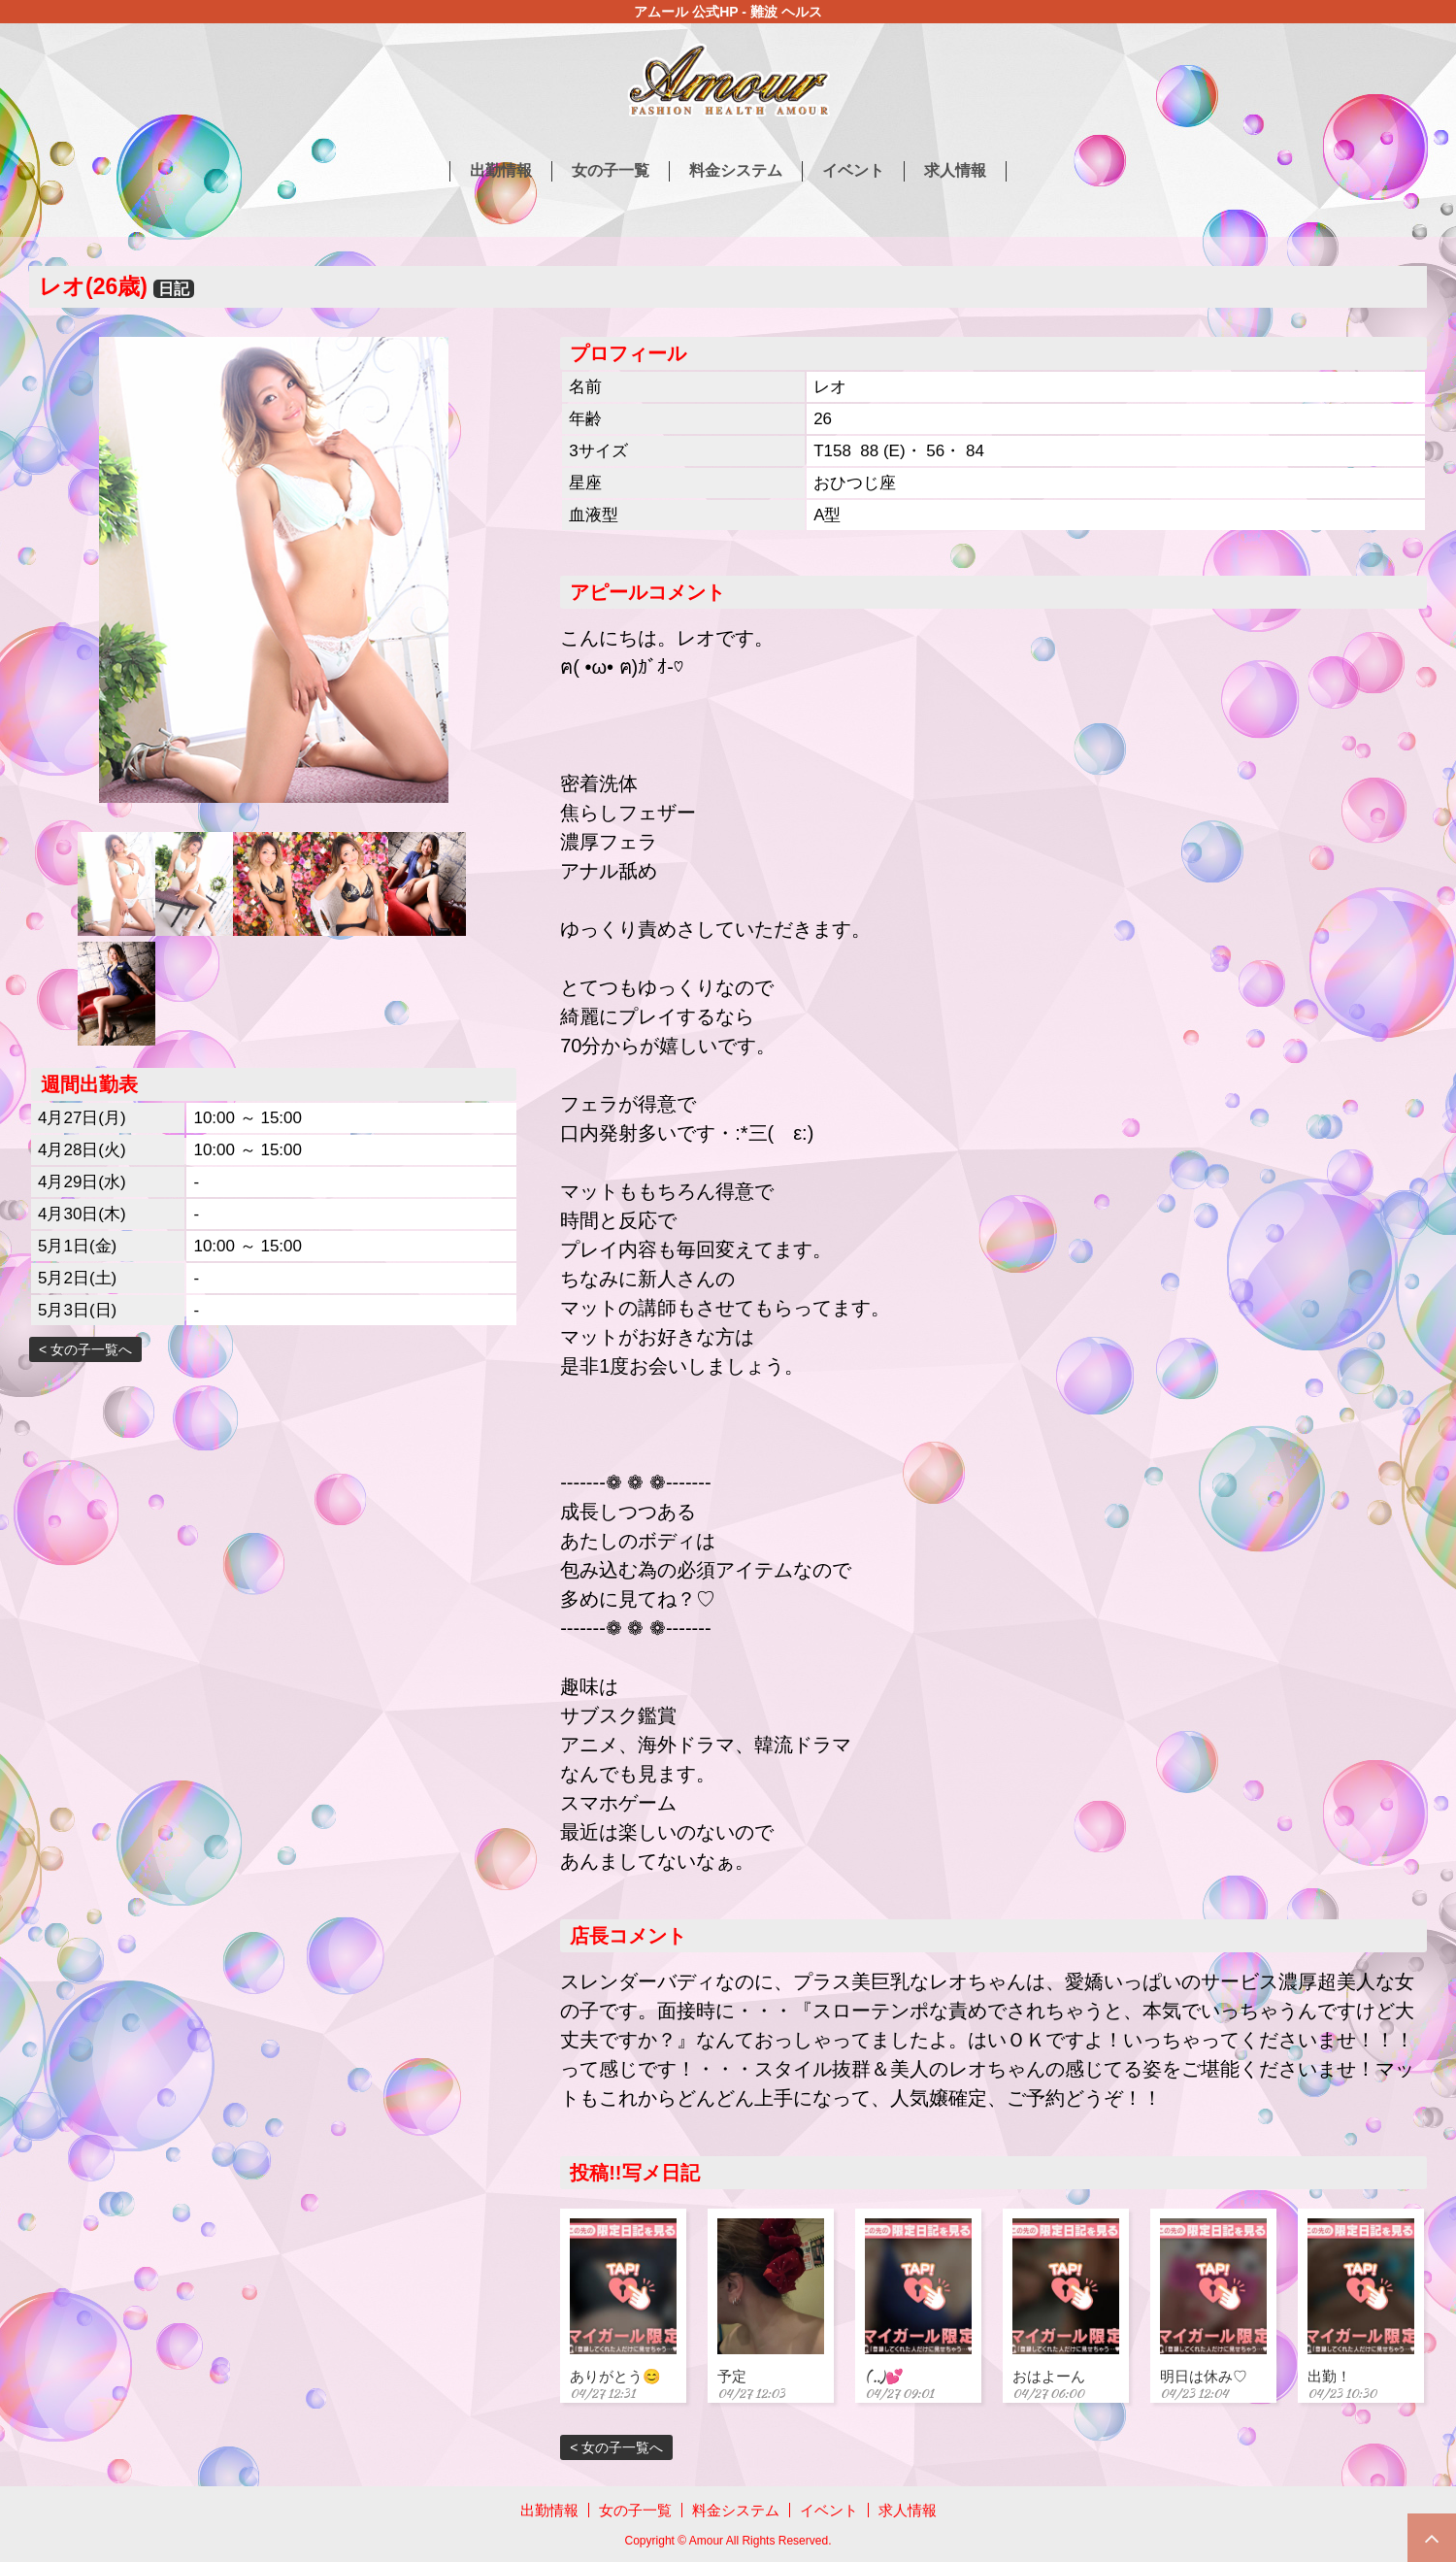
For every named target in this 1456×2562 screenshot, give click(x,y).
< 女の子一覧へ (85, 1349)
